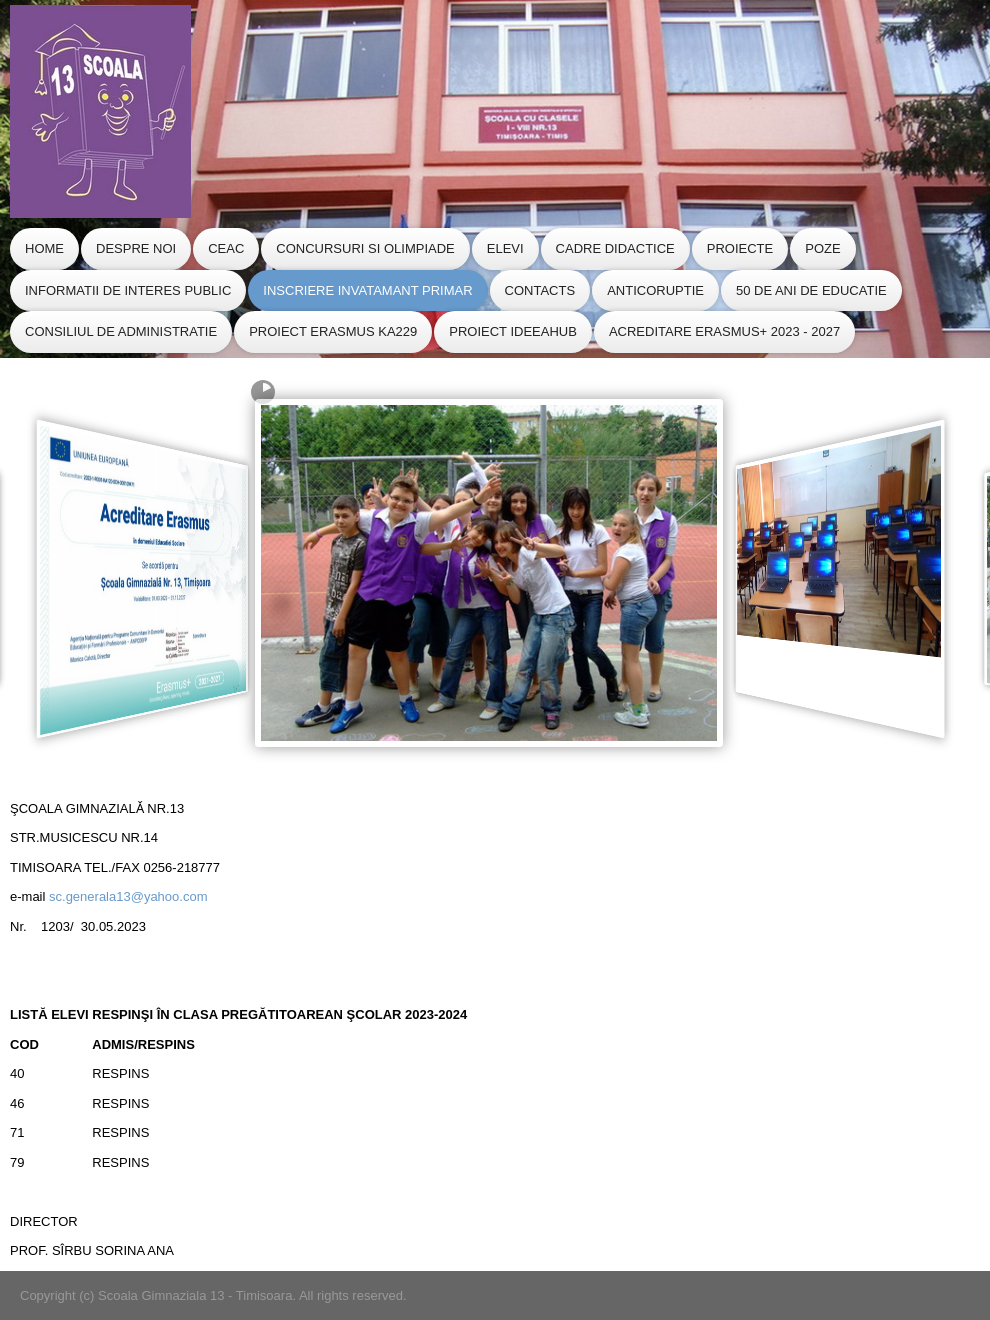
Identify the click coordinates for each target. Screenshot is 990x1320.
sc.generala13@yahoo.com (128, 896)
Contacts (540, 290)
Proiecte (740, 248)
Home (44, 248)
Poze (822, 248)
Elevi (505, 248)
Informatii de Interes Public (128, 290)
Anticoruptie (655, 290)
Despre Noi (136, 248)
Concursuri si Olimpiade (365, 248)
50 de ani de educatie (811, 290)
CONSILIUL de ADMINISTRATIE (121, 331)
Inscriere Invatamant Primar (367, 290)
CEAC (226, 248)
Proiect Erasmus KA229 (333, 331)
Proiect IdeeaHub (513, 331)
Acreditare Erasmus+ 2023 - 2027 (724, 331)
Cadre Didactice (615, 248)
